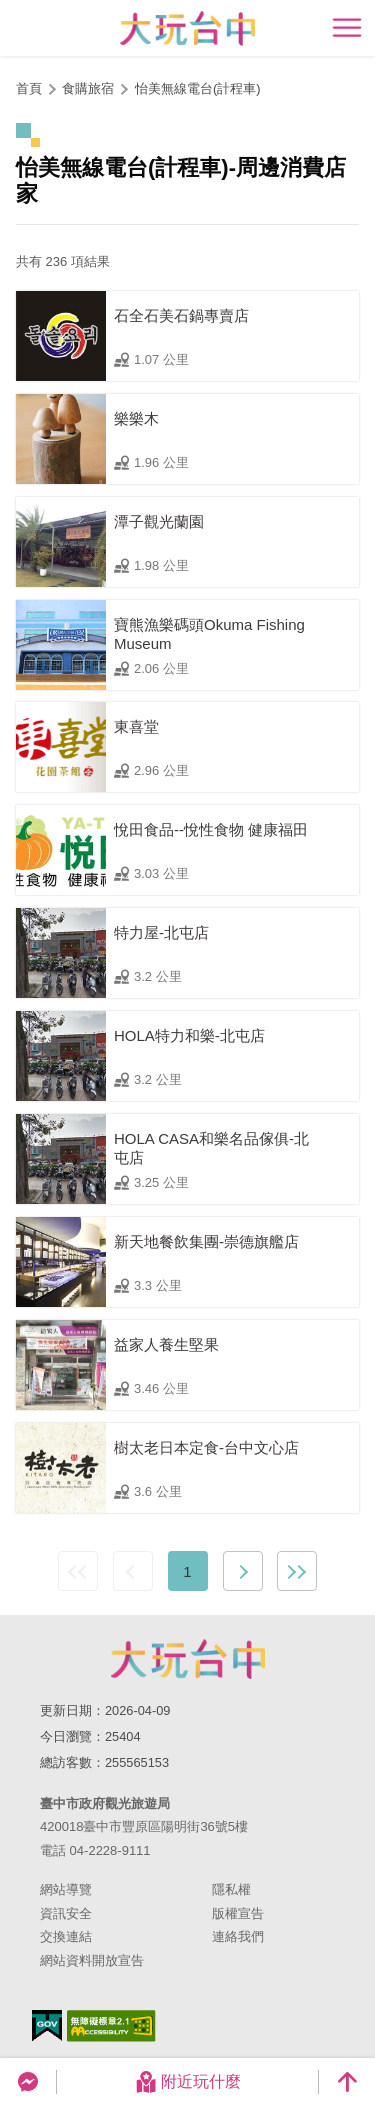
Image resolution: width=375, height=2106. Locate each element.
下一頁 (243, 1571)
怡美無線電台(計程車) (198, 88)
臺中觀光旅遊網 (187, 28)
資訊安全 (66, 1913)
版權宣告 (238, 1913)
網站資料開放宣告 (92, 1960)
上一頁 (133, 1571)
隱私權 (231, 1889)
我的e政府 (47, 2025)
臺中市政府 (188, 1659)
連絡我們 (238, 1936)
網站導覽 (66, 1889)
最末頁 (297, 1571)
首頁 (29, 88)
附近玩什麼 (188, 2082)
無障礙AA (111, 2026)
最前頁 (78, 1571)
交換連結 (66, 1936)
